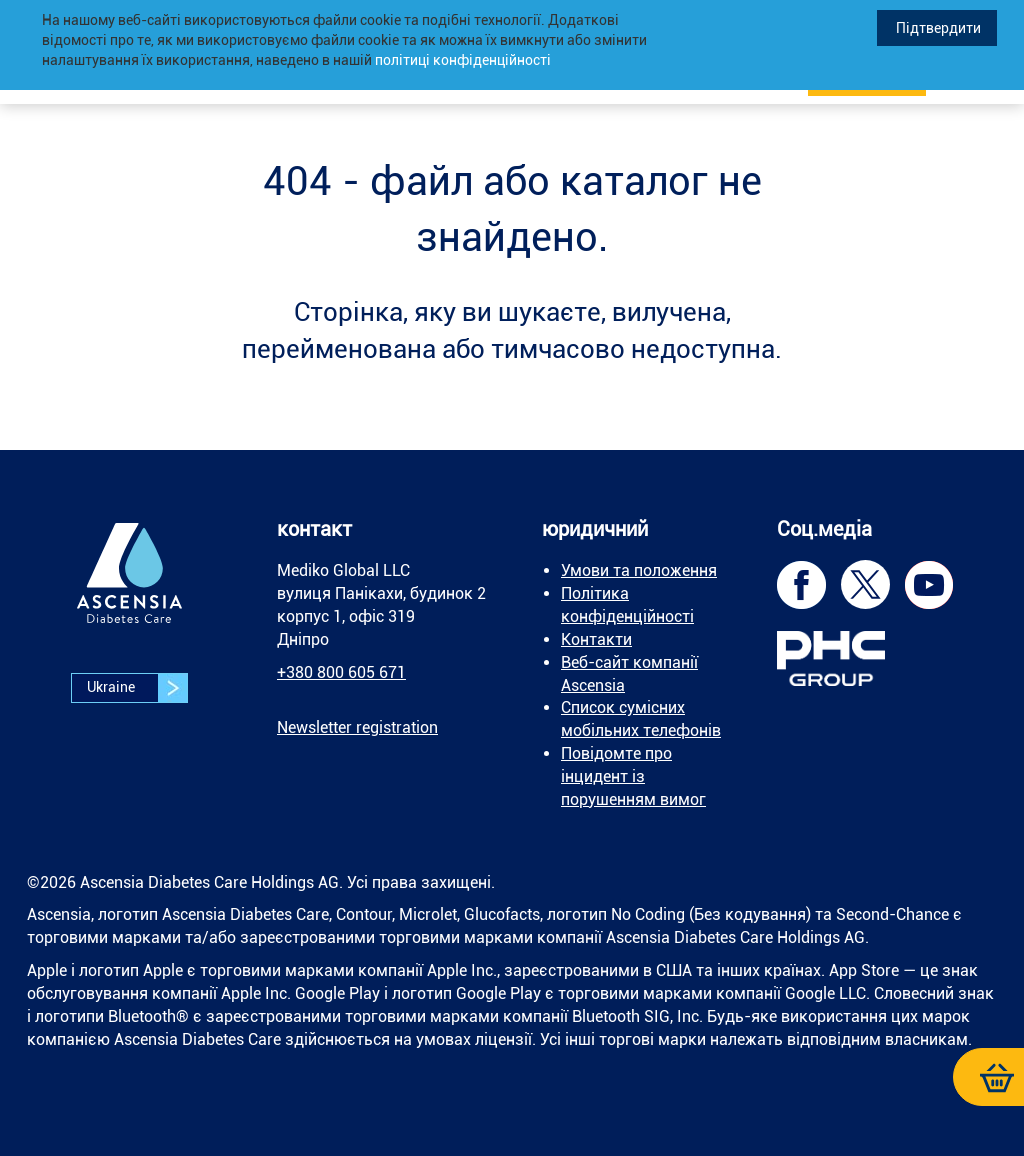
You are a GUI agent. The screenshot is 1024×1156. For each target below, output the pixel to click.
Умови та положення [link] (639, 570)
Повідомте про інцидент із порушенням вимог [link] (633, 776)
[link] (130, 587)
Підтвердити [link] (937, 28)
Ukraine (137, 688)
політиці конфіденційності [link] (463, 60)
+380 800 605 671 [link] (341, 672)
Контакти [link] (596, 639)
